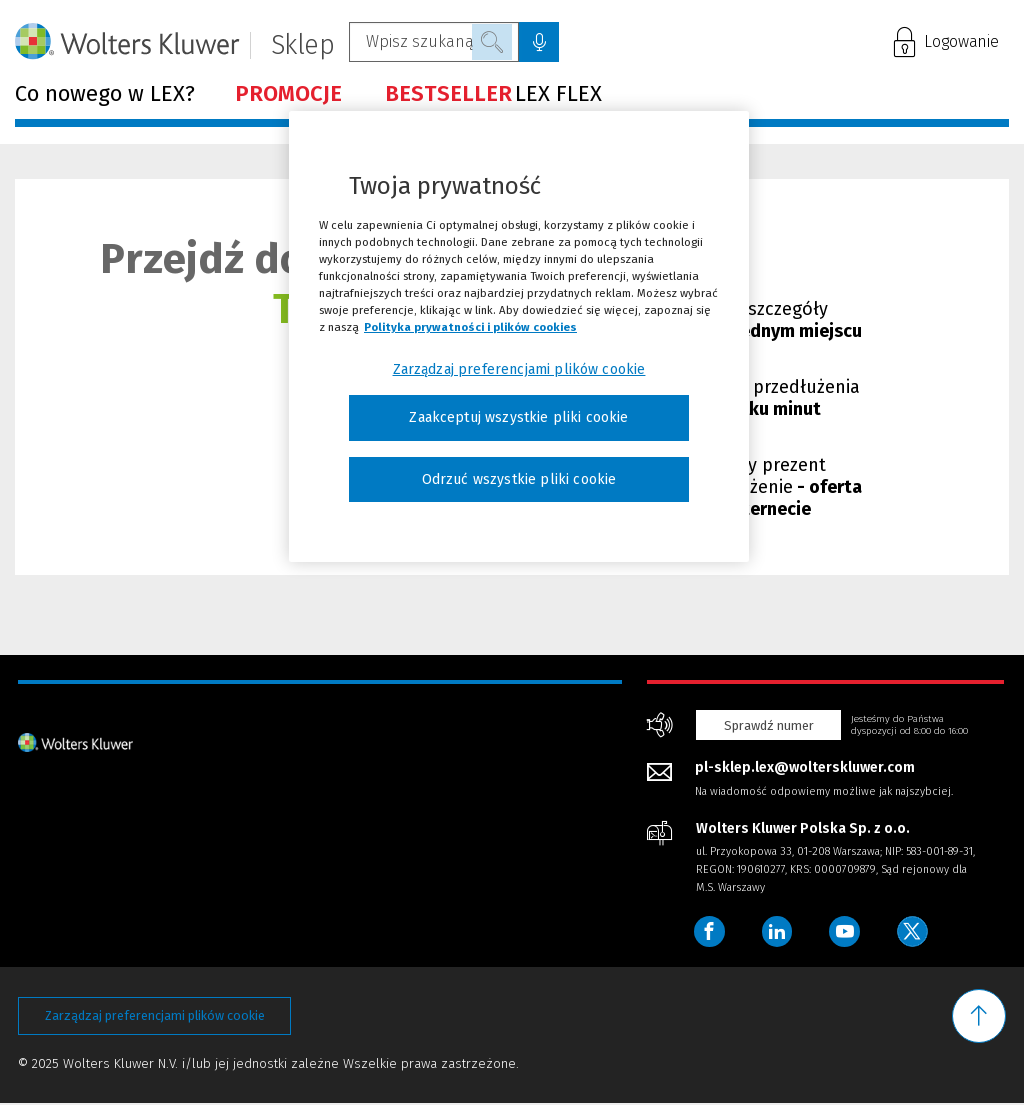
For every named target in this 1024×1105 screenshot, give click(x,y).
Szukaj (492, 42)
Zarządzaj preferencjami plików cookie (155, 1016)
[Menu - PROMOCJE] (290, 94)
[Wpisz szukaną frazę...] (434, 42)
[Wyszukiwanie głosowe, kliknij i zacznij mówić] (539, 42)
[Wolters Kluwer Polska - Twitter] (917, 932)
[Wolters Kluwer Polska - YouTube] (848, 932)
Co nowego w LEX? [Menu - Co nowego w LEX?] (105, 94)
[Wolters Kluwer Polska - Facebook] (710, 932)
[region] (519, 337)
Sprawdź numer (769, 725)
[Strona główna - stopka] (75, 742)
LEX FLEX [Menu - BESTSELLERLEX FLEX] (493, 94)
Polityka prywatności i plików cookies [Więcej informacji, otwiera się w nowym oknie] (470, 327)
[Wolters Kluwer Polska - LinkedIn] (779, 932)
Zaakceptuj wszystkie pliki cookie (518, 417)
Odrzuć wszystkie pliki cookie (519, 479)
